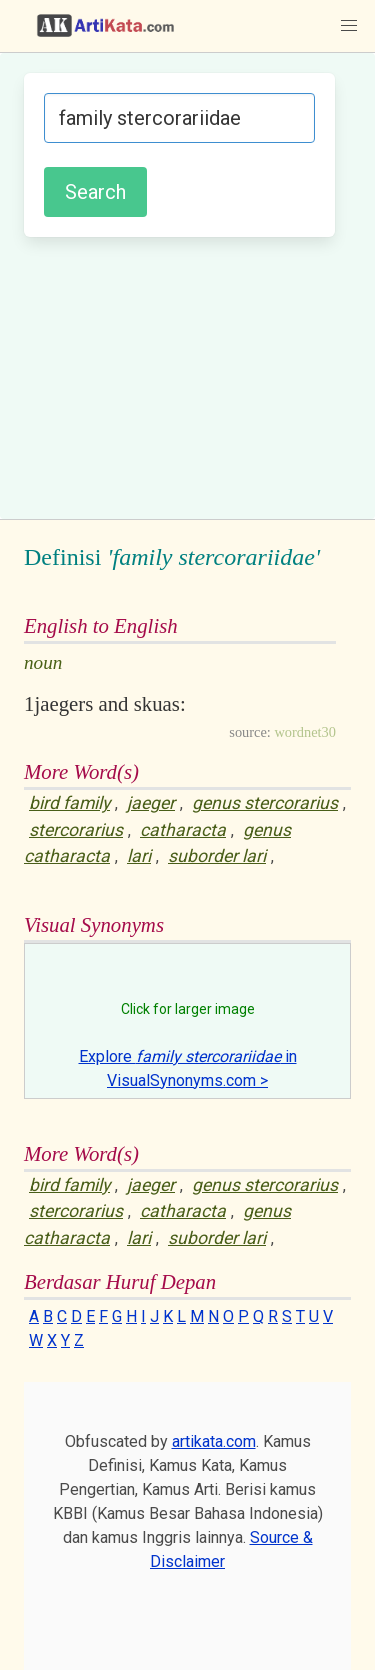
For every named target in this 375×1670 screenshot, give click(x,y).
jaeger (151, 803)
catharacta (183, 830)
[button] (349, 26)
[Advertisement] (187, 375)
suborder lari (217, 856)
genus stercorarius (265, 803)
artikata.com (214, 1441)
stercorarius (76, 830)
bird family (69, 803)
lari (139, 856)
